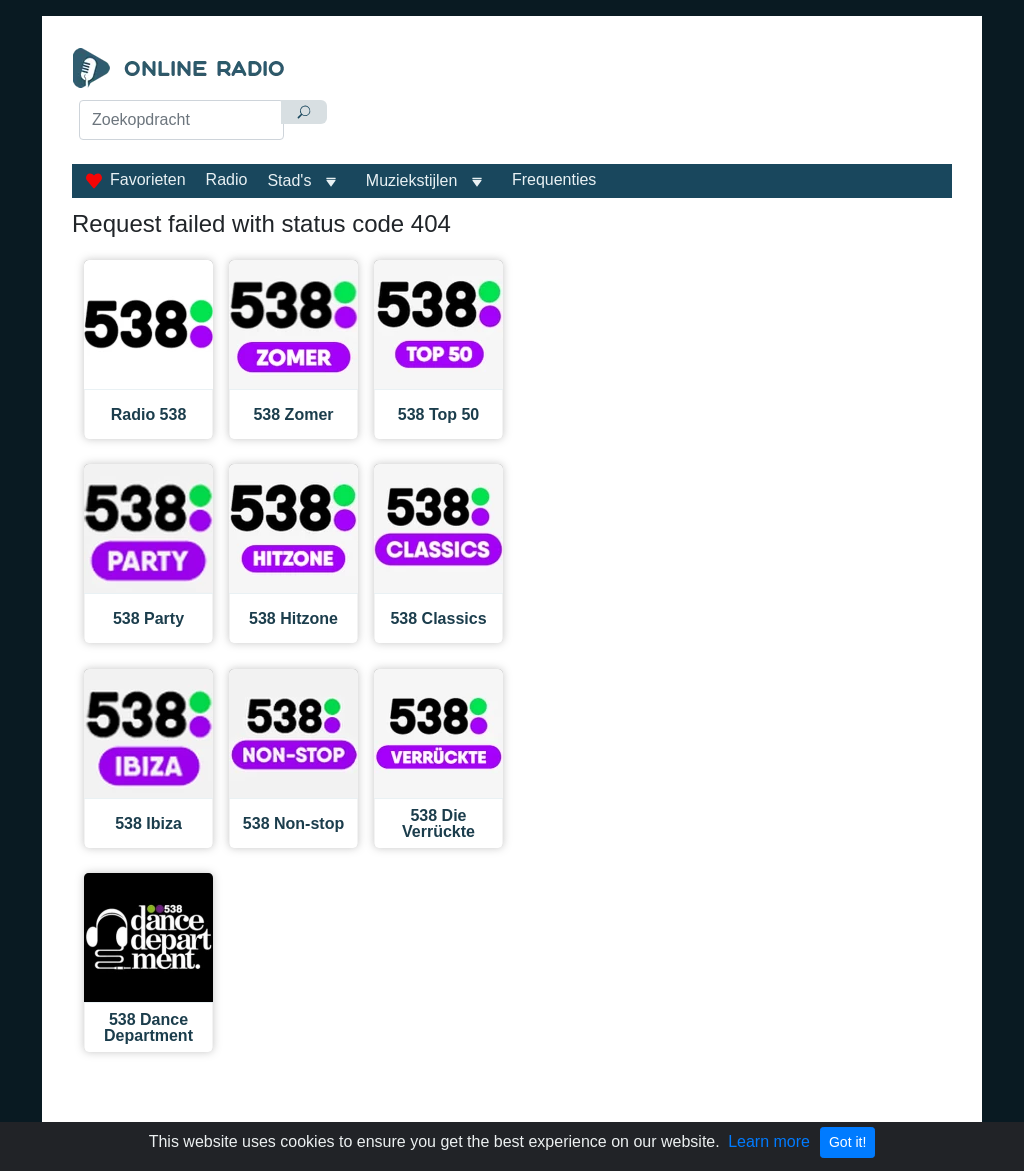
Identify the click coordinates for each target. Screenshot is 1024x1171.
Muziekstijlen (412, 180)
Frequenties (554, 179)
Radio (227, 179)
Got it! (847, 1142)
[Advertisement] (647, 98)
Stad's (289, 180)
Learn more (769, 1141)
